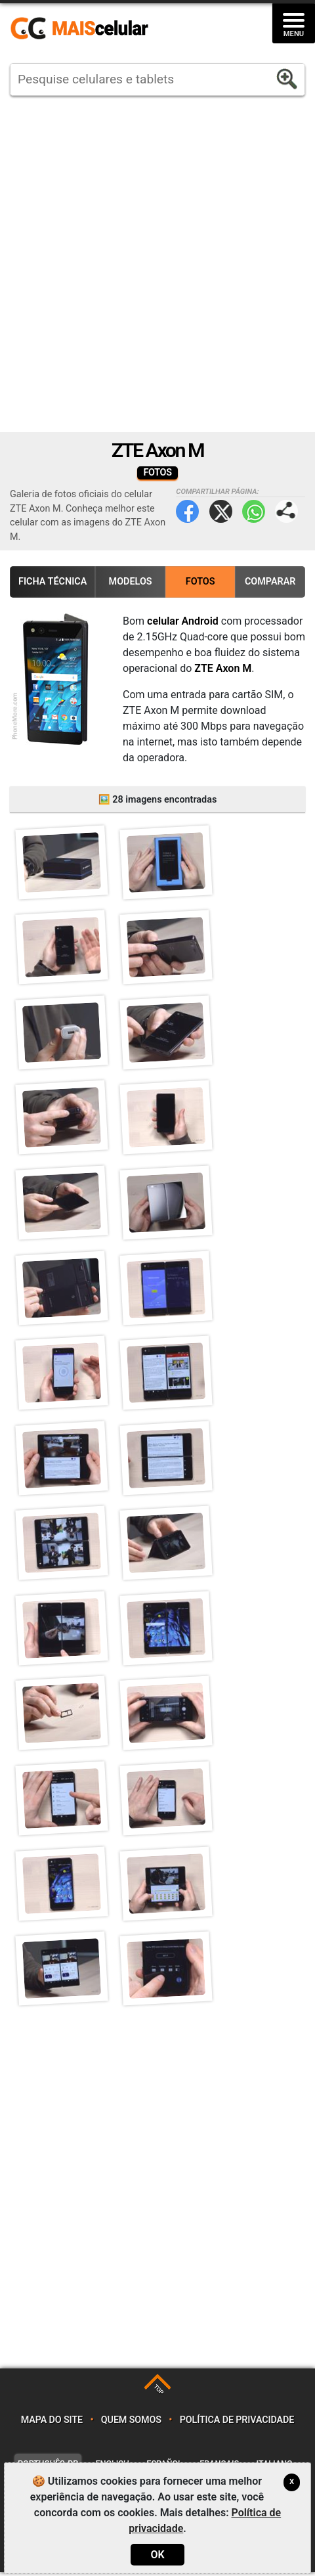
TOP (158, 2393)
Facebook (187, 511)
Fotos (200, 581)
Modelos (130, 581)
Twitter (220, 511)
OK (157, 2554)
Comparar (270, 581)
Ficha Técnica (52, 581)
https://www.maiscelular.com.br (84, 28)
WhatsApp (253, 511)
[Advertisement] (157, 264)
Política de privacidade (237, 2424)
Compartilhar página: (286, 511)
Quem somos (131, 2424)
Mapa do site (52, 2424)
